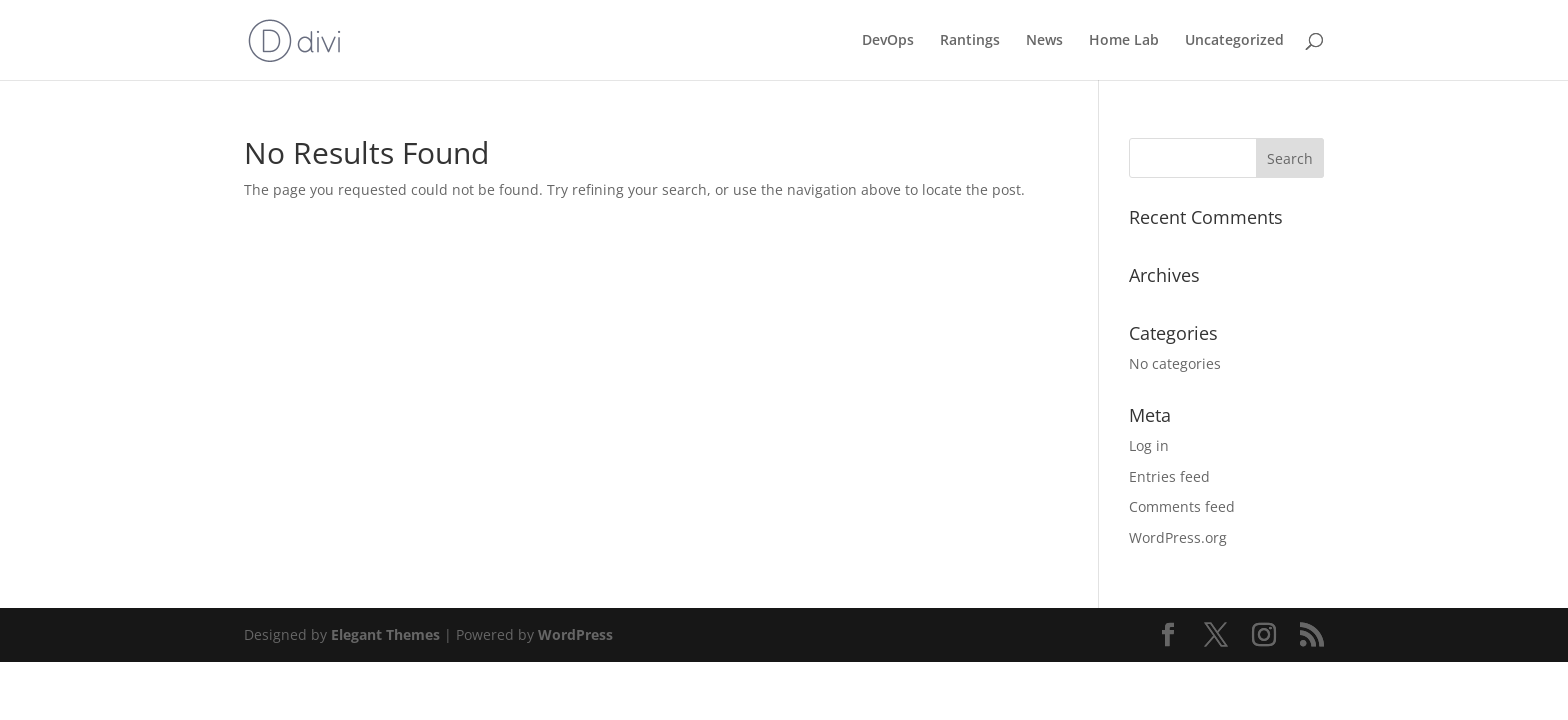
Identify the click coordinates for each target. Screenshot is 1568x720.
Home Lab (1124, 41)
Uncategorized (1234, 41)
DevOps (888, 41)
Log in (1149, 445)
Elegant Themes (385, 634)
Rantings (970, 41)
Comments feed (1182, 506)
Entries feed (1169, 476)
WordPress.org (1178, 537)
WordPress (575, 634)
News (1044, 41)
